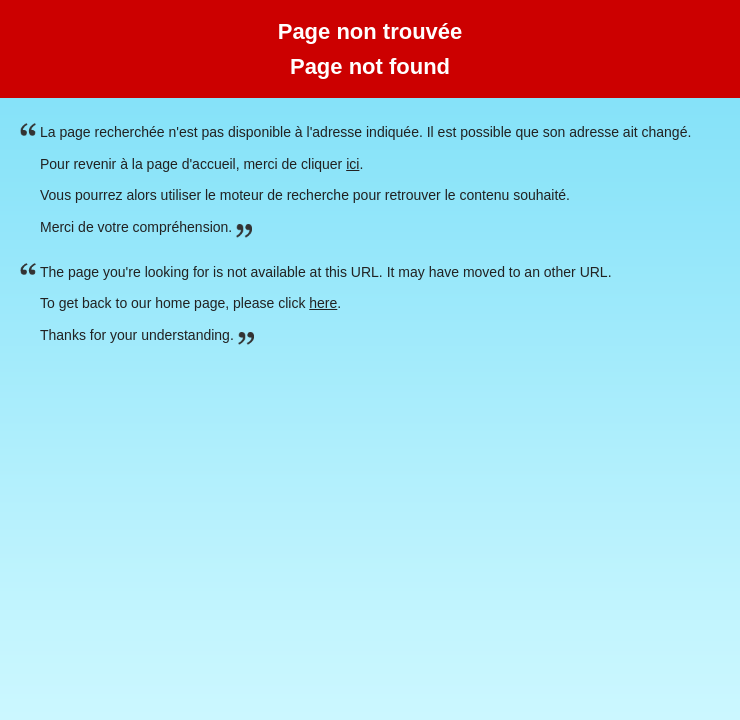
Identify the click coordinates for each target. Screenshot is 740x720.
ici (352, 164)
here (323, 303)
